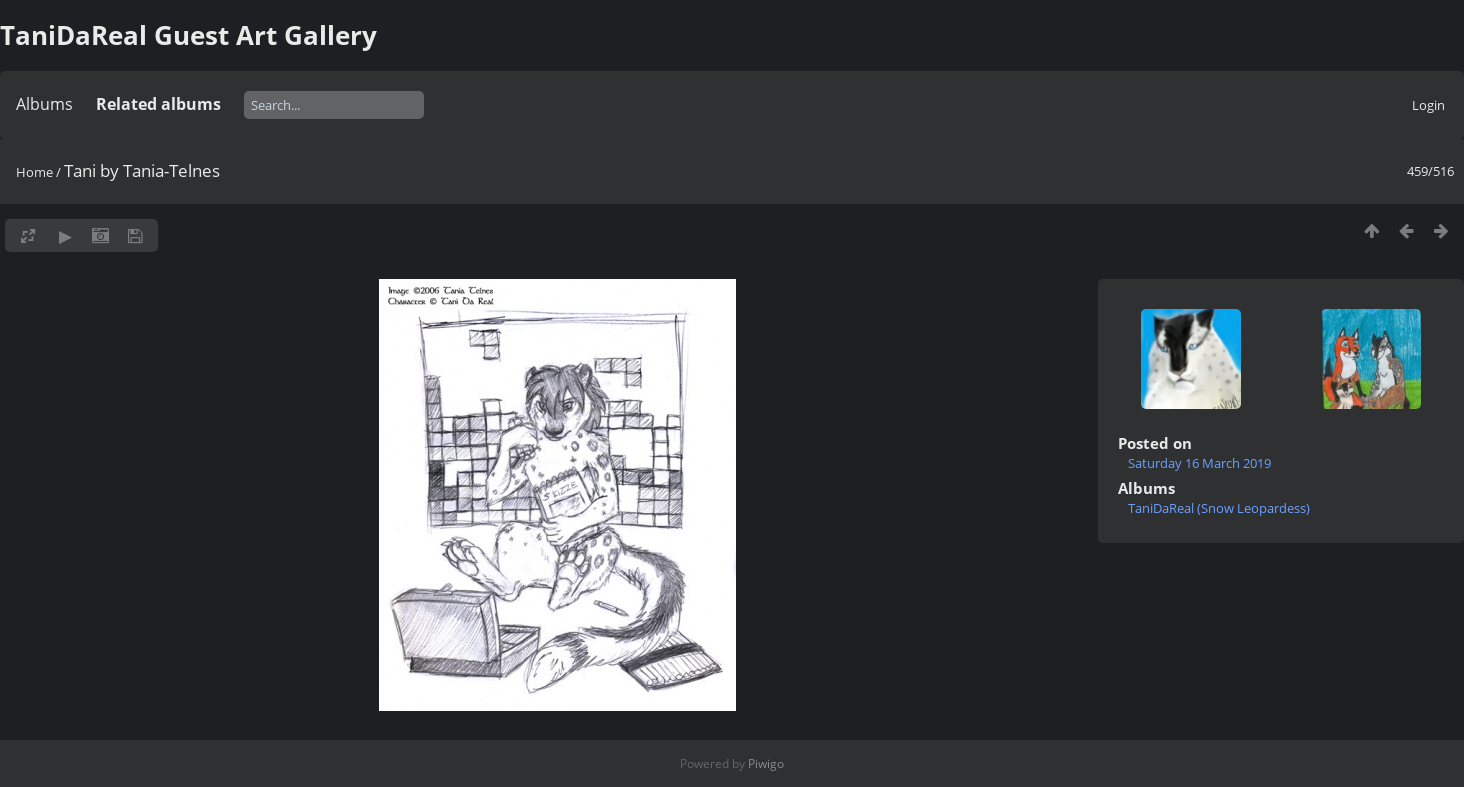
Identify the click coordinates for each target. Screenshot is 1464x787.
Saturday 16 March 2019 (1199, 463)
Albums (44, 104)
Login (1428, 105)
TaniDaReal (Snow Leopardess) (1219, 508)
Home (34, 172)
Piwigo (766, 763)
